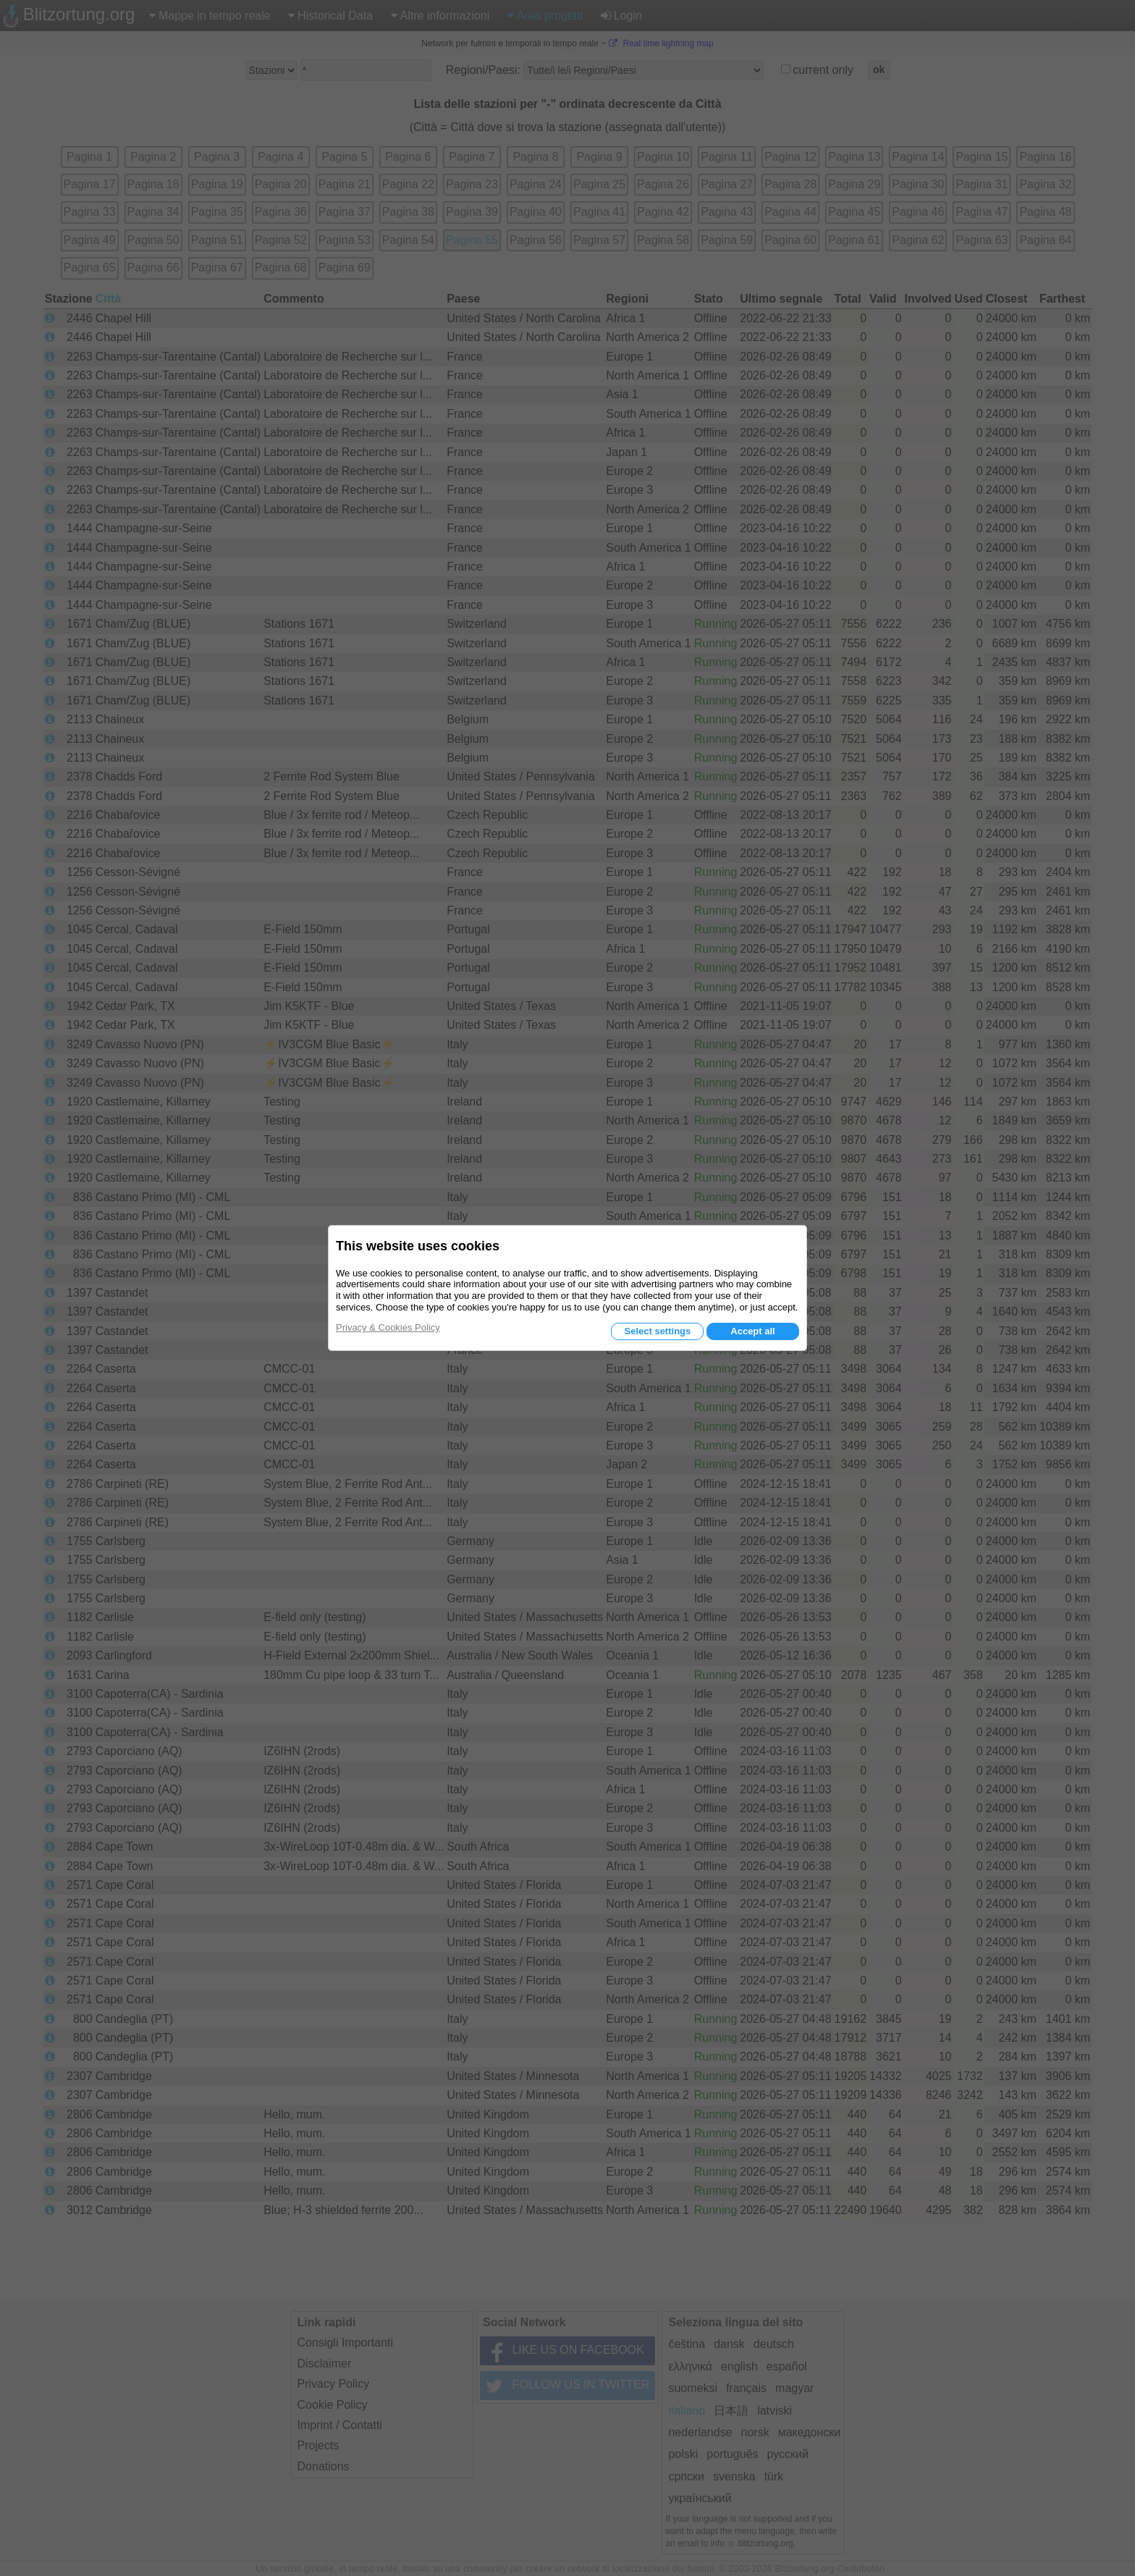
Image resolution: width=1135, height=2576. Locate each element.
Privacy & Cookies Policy (388, 1327)
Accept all (752, 1331)
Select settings (657, 1331)
